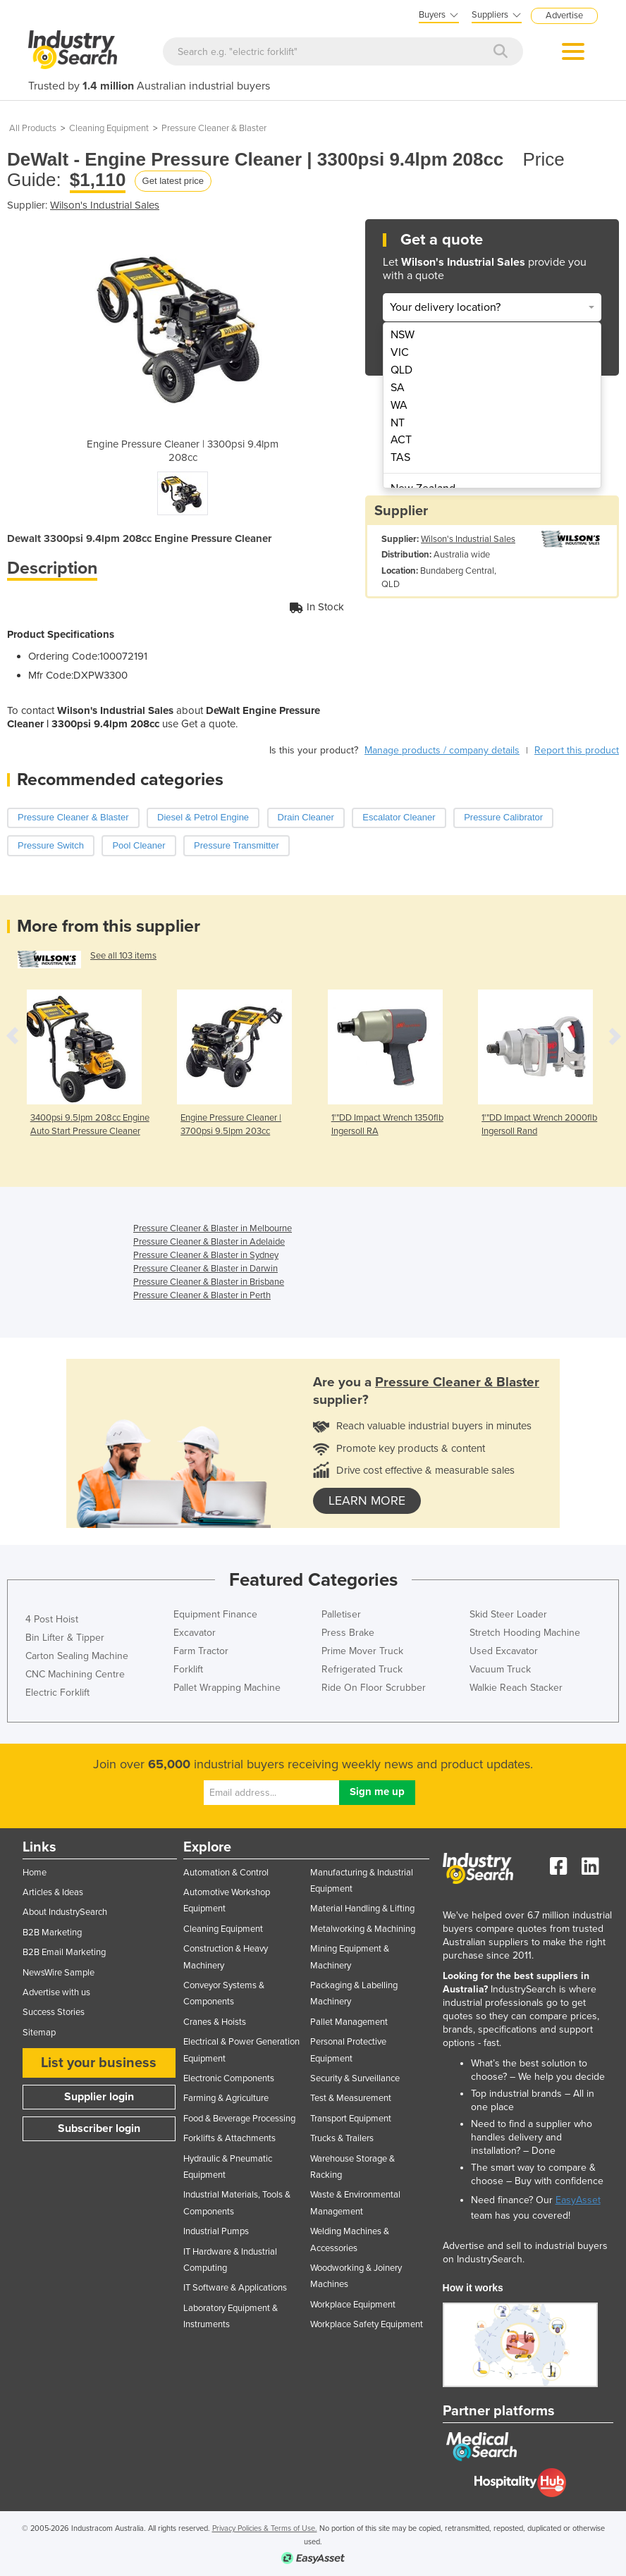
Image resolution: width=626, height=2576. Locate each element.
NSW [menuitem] (403, 335)
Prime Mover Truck (362, 1651)
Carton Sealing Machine (76, 1656)
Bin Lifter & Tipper (64, 1638)
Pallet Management (349, 2022)
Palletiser (341, 1614)
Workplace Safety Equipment (366, 2324)
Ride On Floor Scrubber (373, 1688)
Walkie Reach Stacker (516, 1688)
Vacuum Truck (500, 1669)
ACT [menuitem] (401, 440)
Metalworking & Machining (362, 1929)
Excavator (194, 1633)
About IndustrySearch (65, 1912)
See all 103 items (123, 955)
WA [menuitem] (399, 405)
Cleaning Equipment (109, 128)
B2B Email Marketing (64, 1952)
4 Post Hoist (51, 1619)
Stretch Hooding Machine (525, 1633)
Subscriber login (99, 2128)
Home (35, 1872)
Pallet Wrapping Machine (227, 1688)
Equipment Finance (215, 1614)
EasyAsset (578, 2200)
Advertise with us (56, 1992)
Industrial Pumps (216, 2231)
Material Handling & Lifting (362, 1908)
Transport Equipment (350, 2118)
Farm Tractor (200, 1651)
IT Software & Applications (235, 2287)
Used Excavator (504, 1651)
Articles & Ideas (53, 1892)
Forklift (188, 1669)
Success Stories (54, 2012)
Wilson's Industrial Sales (104, 205)
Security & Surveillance (355, 2078)
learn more (367, 1500)
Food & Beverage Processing (239, 2118)
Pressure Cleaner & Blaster (213, 128)
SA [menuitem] (398, 388)
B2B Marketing (52, 1932)
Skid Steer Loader (508, 1614)
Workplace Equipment (352, 2304)
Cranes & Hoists (214, 2022)
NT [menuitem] (398, 423)
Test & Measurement (350, 2098)
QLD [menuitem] (401, 370)
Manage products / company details (442, 750)
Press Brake (347, 1633)
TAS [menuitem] (400, 457)
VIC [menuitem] (400, 352)
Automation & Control (226, 1872)
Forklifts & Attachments (229, 2138)
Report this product (576, 750)
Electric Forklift (57, 1693)
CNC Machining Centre (75, 1674)
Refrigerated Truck (362, 1669)
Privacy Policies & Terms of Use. (264, 2528)
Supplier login (99, 2097)
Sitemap (39, 2032)
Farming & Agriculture (226, 2098)
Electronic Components (228, 2078)
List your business (98, 2062)
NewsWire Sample (58, 1972)
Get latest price (173, 180)
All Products (32, 128)
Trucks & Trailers (342, 2138)
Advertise (564, 15)
